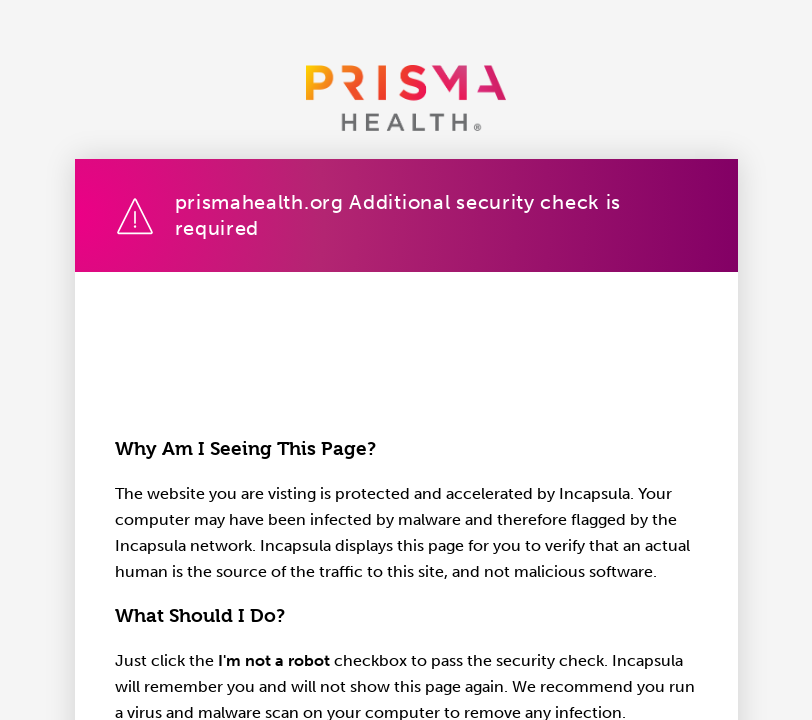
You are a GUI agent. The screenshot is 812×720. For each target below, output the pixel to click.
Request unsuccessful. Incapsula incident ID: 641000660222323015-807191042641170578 (406, 360)
